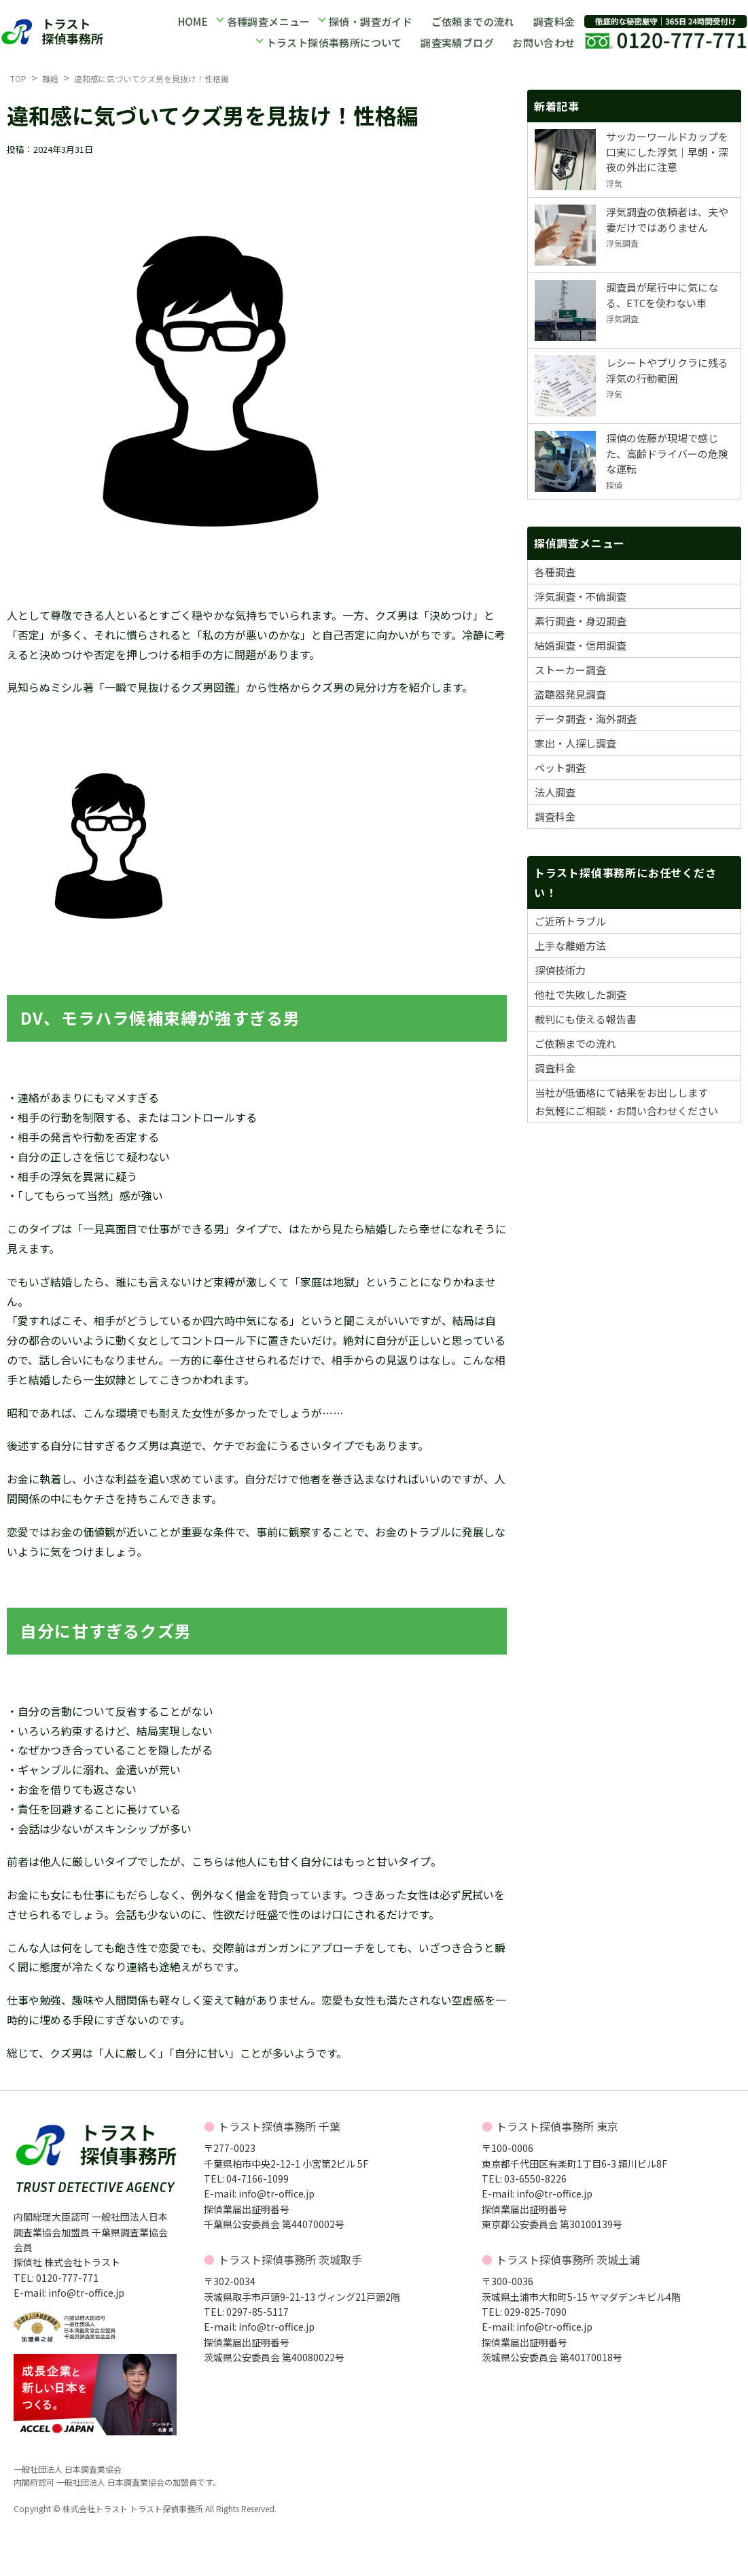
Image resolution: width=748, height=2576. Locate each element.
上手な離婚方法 (570, 945)
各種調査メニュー (268, 23)
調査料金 (553, 23)
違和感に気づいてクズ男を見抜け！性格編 (151, 78)
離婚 (50, 78)
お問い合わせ (543, 42)
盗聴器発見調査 (570, 694)
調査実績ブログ (457, 42)
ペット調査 (560, 767)
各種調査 (555, 572)
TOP (18, 78)
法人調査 (555, 792)
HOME (192, 23)
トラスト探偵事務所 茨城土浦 (568, 2259)
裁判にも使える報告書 (586, 1019)
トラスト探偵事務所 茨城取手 (290, 2259)
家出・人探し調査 (575, 743)
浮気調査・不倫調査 (580, 596)
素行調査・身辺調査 (580, 621)
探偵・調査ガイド (370, 23)
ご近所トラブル (570, 921)
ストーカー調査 (570, 670)
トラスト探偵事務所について (334, 42)
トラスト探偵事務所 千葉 (279, 2126)
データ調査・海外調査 (586, 718)
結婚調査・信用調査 (580, 645)
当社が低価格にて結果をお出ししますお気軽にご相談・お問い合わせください (626, 1101)
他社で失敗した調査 (580, 994)
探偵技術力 (560, 970)
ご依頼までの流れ (472, 23)
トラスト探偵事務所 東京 (557, 2126)
